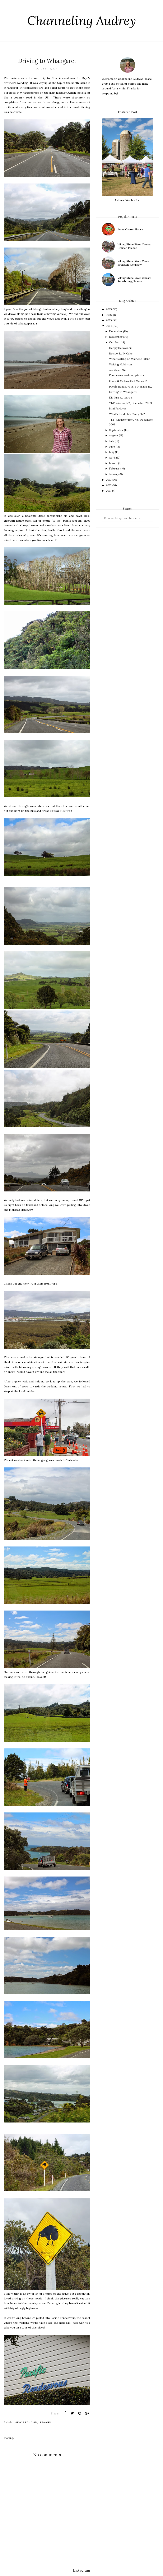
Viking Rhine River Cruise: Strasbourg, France (134, 279)
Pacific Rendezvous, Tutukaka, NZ (130, 386)
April (112, 457)
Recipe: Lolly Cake (121, 353)
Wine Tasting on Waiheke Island (129, 359)
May (111, 452)
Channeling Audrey (81, 19)
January (114, 474)
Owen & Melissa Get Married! (128, 381)
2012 (109, 485)
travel (46, 2422)
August (113, 435)
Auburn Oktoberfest (128, 200)
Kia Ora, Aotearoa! (121, 397)
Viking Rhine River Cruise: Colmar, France (134, 246)
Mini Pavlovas (117, 408)
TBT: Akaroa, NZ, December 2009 (130, 403)
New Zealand (26, 2422)
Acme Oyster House (130, 229)
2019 (109, 309)
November (116, 336)
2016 (109, 315)
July (111, 441)
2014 (109, 326)
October (114, 342)
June (112, 446)
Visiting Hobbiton (120, 364)
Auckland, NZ (117, 370)
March (113, 463)
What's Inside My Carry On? (127, 414)
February (115, 468)
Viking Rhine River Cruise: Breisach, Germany (134, 262)
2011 (108, 490)
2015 (109, 320)
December (115, 331)
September (116, 430)
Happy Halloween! (120, 348)
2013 (109, 479)
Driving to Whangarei (123, 392)
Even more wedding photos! (127, 375)
